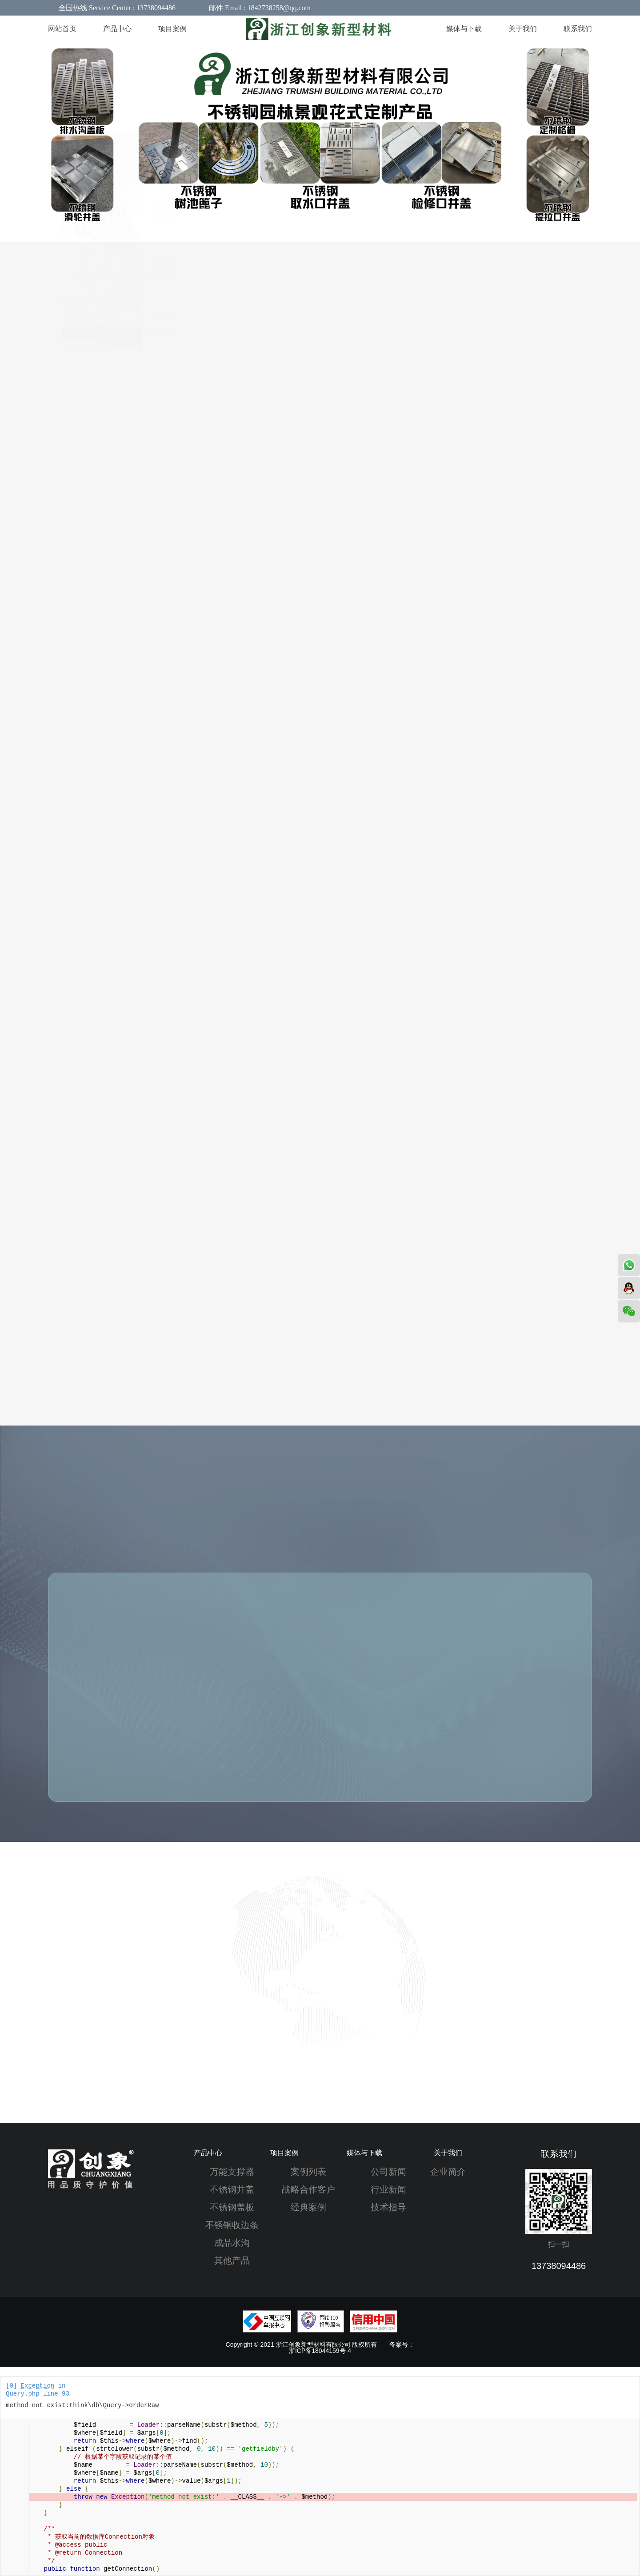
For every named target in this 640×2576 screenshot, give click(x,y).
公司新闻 (388, 2171)
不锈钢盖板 (232, 2207)
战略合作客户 (308, 2189)
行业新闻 (388, 2189)
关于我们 (448, 2153)
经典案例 (308, 2207)
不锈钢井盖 (232, 2189)
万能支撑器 (232, 2171)
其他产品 (232, 2260)
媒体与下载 (364, 2153)
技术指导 (388, 2207)
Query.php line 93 (37, 2393)
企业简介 (448, 2171)
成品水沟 (232, 2242)
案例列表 (308, 2171)
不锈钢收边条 (232, 2225)
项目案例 (284, 2153)
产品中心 (208, 2153)
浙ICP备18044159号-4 (320, 2351)
